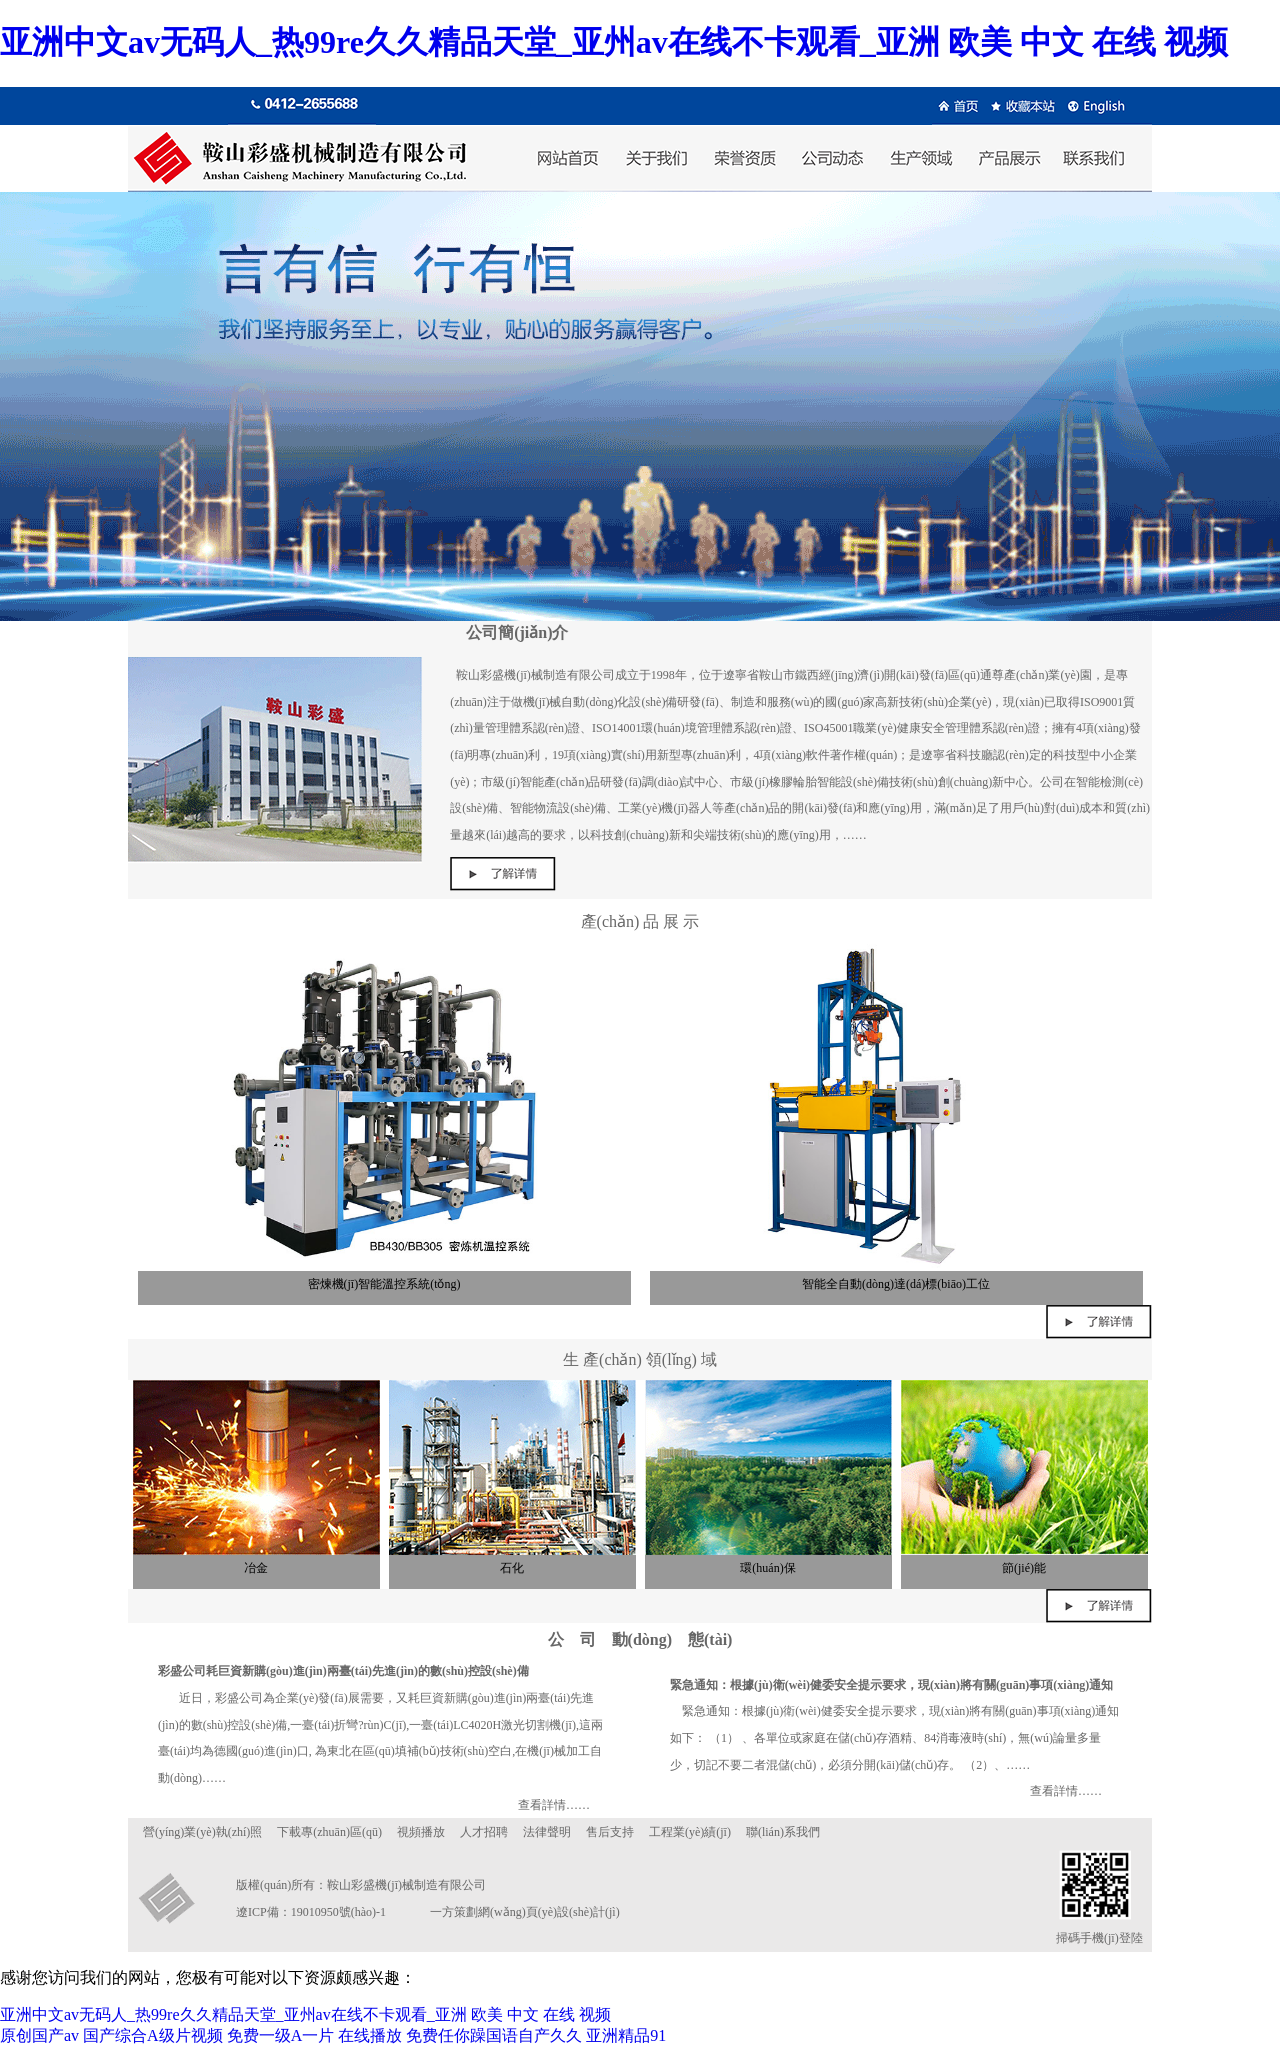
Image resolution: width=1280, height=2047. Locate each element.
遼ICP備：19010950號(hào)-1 (311, 1912)
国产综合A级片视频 (153, 2035)
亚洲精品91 (626, 2035)
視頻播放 (421, 1832)
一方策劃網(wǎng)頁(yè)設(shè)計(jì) (525, 1912)
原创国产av (39, 2035)
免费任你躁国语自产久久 (494, 2035)
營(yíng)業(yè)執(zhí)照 (202, 1832)
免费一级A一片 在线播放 (315, 2035)
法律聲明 (547, 1832)
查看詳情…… (554, 1805)
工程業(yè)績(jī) (690, 1832)
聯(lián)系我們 (783, 1832)
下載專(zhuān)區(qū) (329, 1832)
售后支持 (610, 1832)
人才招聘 (484, 1832)
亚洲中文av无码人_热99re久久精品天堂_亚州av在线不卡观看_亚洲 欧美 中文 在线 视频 (614, 42)
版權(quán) (263, 1885)
